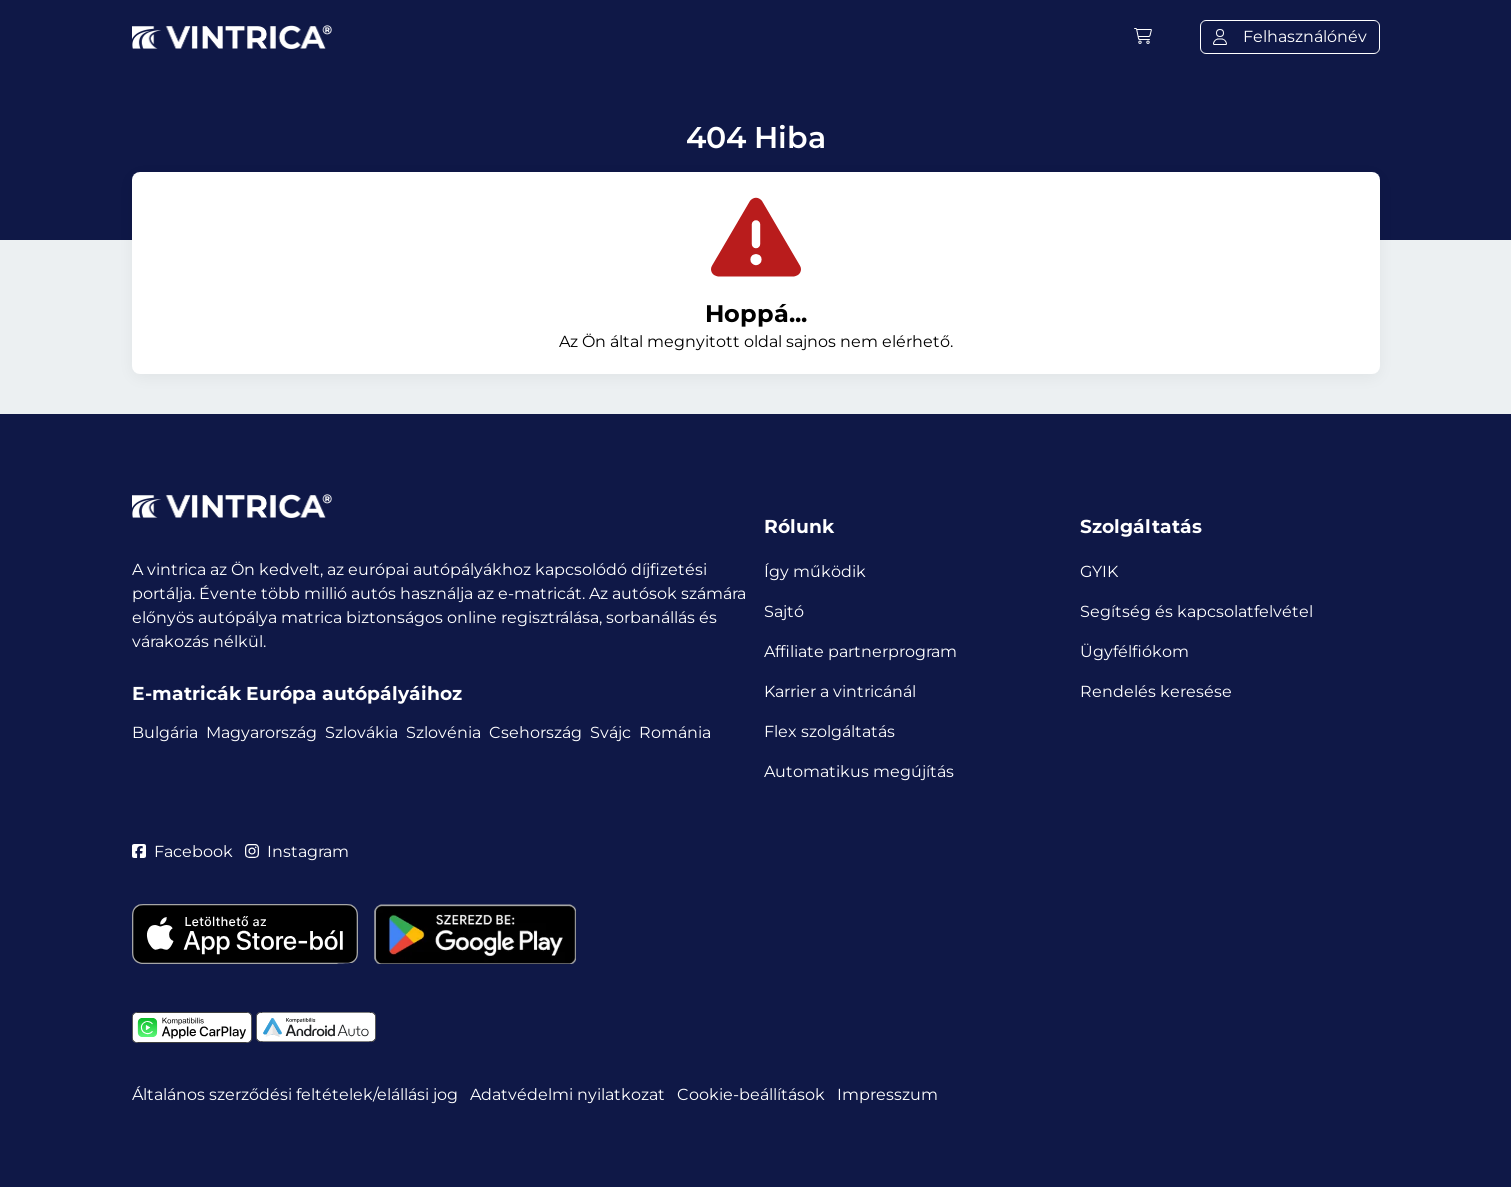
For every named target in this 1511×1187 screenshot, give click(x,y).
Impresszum (887, 1094)
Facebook (182, 851)
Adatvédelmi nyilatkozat (567, 1094)
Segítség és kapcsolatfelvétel (1196, 611)
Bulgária (165, 732)
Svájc (610, 732)
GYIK (1099, 571)
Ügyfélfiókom (1134, 651)
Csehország (535, 732)
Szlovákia (361, 732)
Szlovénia (443, 732)
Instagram (297, 851)
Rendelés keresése (1156, 691)
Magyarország (261, 732)
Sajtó (784, 611)
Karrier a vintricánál (840, 691)
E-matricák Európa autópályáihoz (297, 693)
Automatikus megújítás (859, 771)
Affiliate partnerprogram (860, 651)
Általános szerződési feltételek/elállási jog (295, 1094)
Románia (675, 732)
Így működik (815, 571)
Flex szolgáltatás (829, 731)
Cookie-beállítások (751, 1094)
